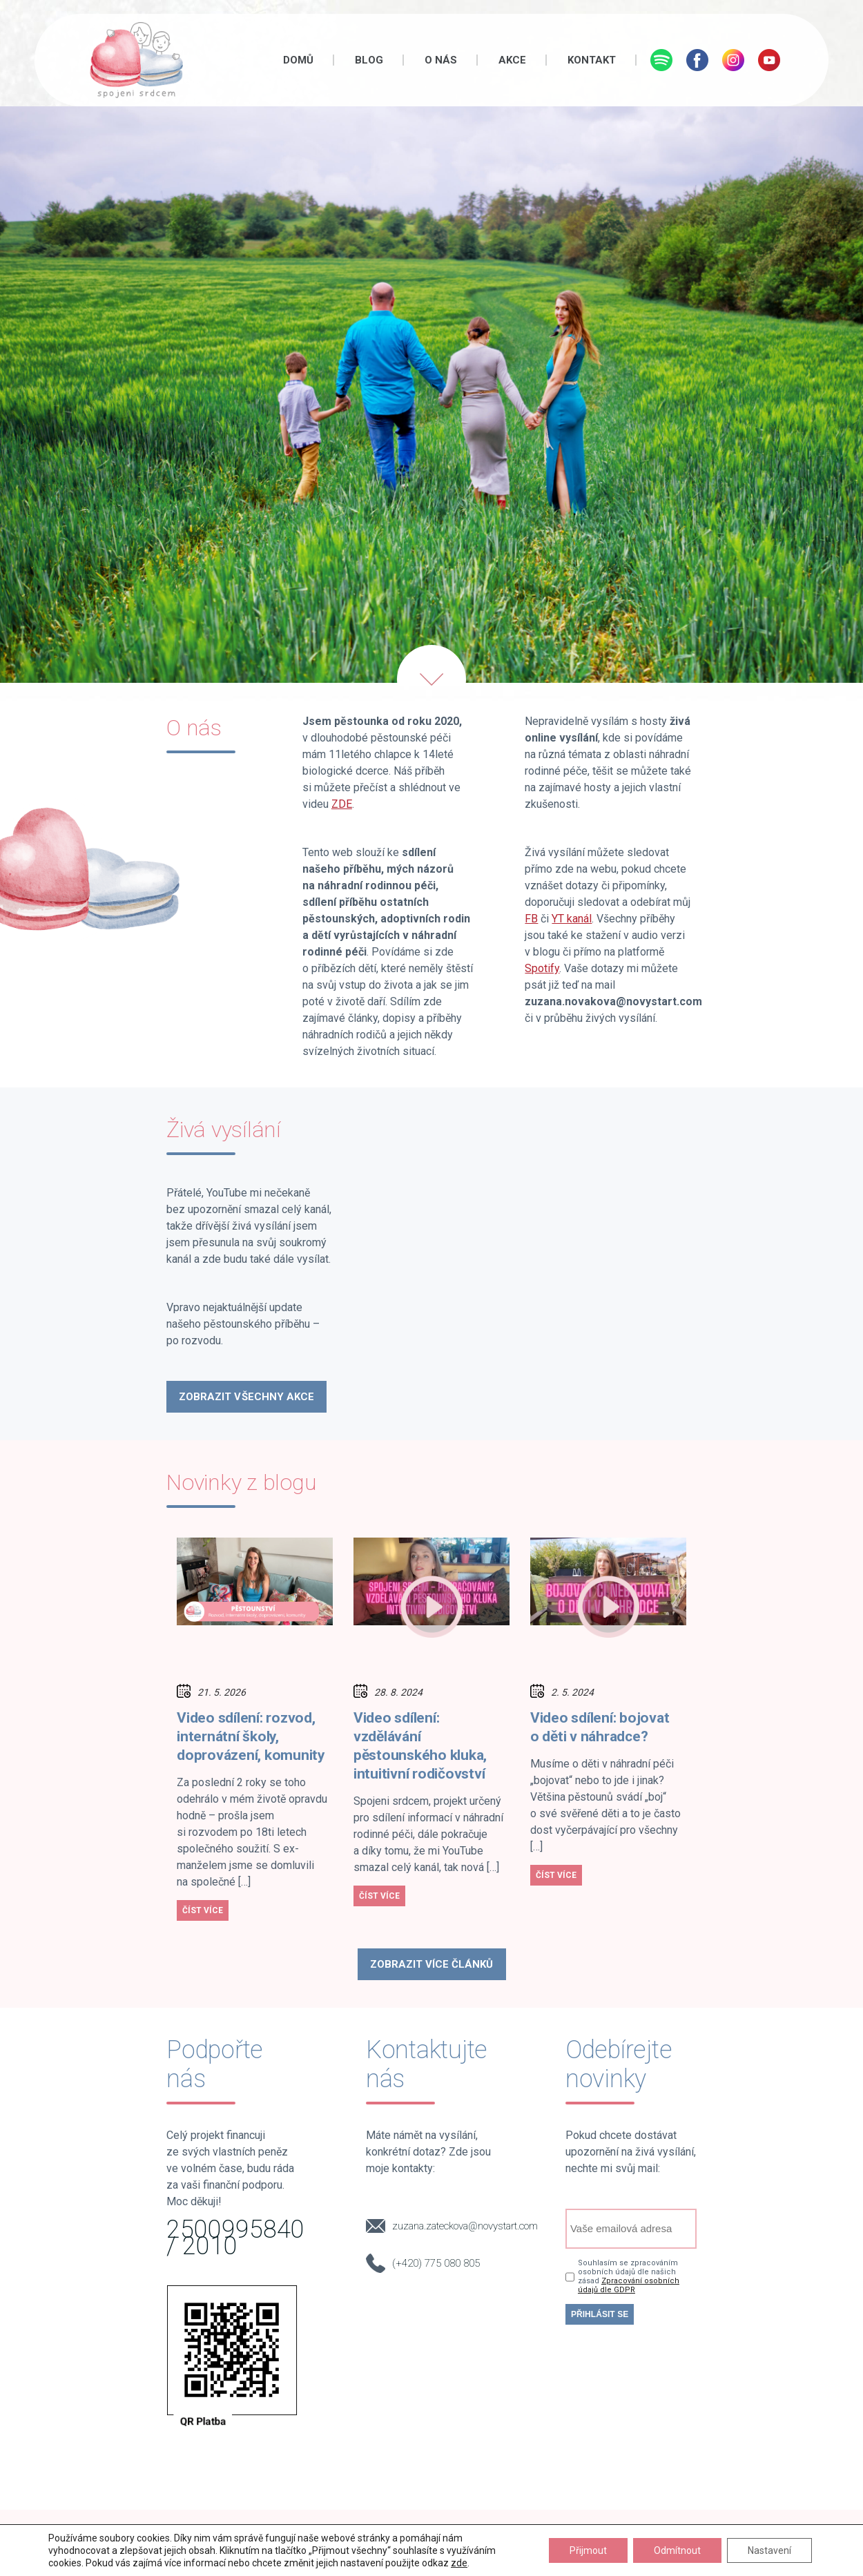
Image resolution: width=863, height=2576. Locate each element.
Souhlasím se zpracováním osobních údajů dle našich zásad (628, 2276)
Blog (369, 60)
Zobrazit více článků (432, 1964)
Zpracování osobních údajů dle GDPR (628, 2285)
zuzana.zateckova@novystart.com (465, 2226)
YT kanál (572, 918)
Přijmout (588, 2550)
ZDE (341, 804)
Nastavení (769, 2550)
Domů (298, 60)
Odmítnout (677, 2550)
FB (531, 918)
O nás (441, 60)
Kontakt (592, 60)
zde (459, 2562)
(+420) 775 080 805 (436, 2263)
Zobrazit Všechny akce (246, 1397)
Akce (512, 60)
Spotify (542, 968)
